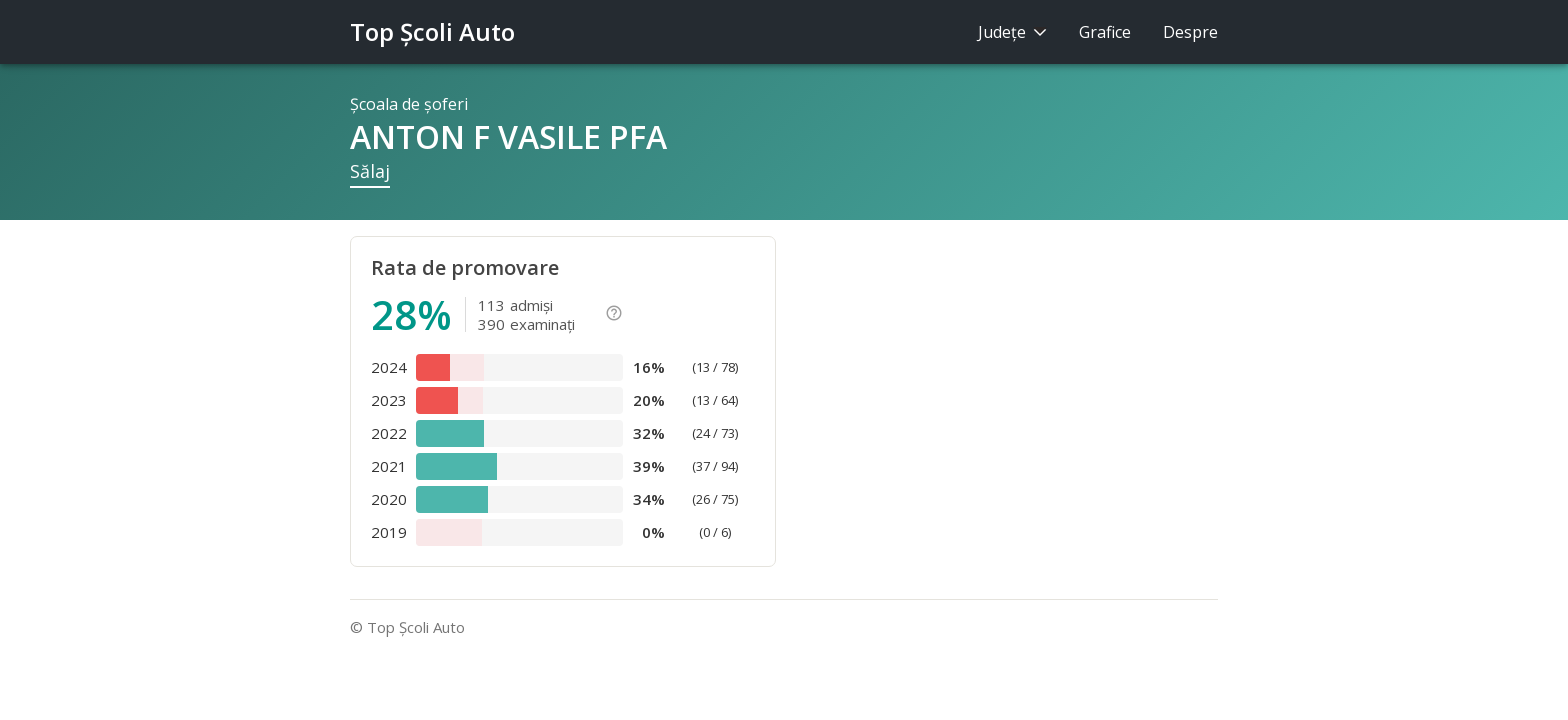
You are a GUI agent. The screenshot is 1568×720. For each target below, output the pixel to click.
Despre (1190, 32)
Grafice (1105, 32)
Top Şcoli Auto (432, 31)
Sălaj (370, 171)
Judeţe (1012, 32)
